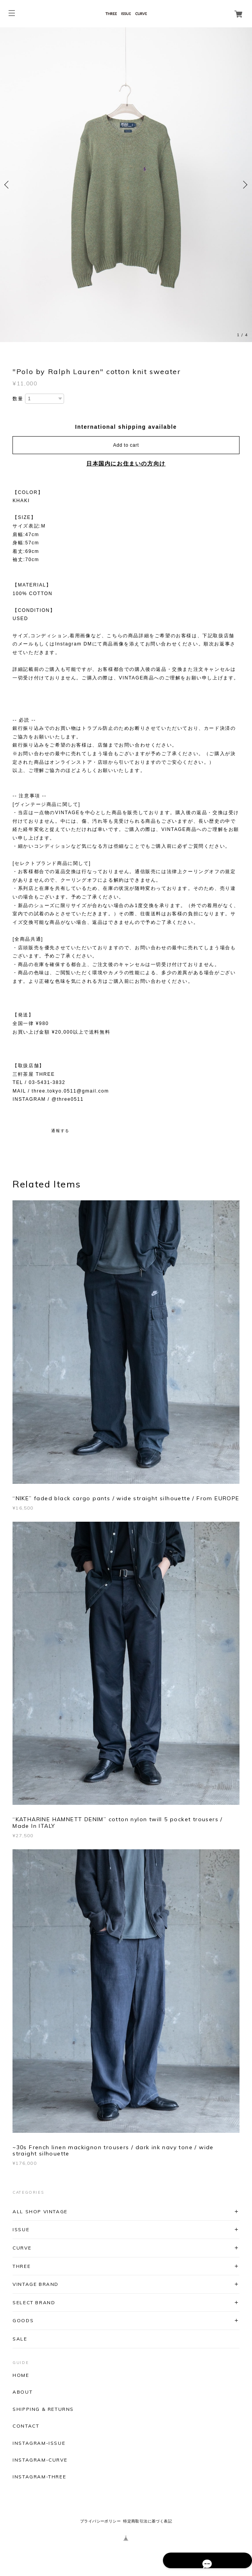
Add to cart (126, 445)
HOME (21, 2375)
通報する (60, 1130)
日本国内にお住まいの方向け (126, 463)
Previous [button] (8, 185)
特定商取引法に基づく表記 (147, 2521)
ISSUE (21, 2229)
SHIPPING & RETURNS (43, 2409)
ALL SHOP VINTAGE (40, 2211)
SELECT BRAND (34, 2302)
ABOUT (22, 2392)
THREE (21, 2266)
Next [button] (244, 185)
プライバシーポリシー (100, 2521)
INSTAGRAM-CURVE (40, 2460)
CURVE (22, 2248)
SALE (20, 2339)
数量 (18, 398)
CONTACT (26, 2426)
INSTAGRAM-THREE (39, 2477)
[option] (126, 184)
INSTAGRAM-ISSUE (39, 2443)
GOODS (23, 2320)
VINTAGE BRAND (36, 2284)
